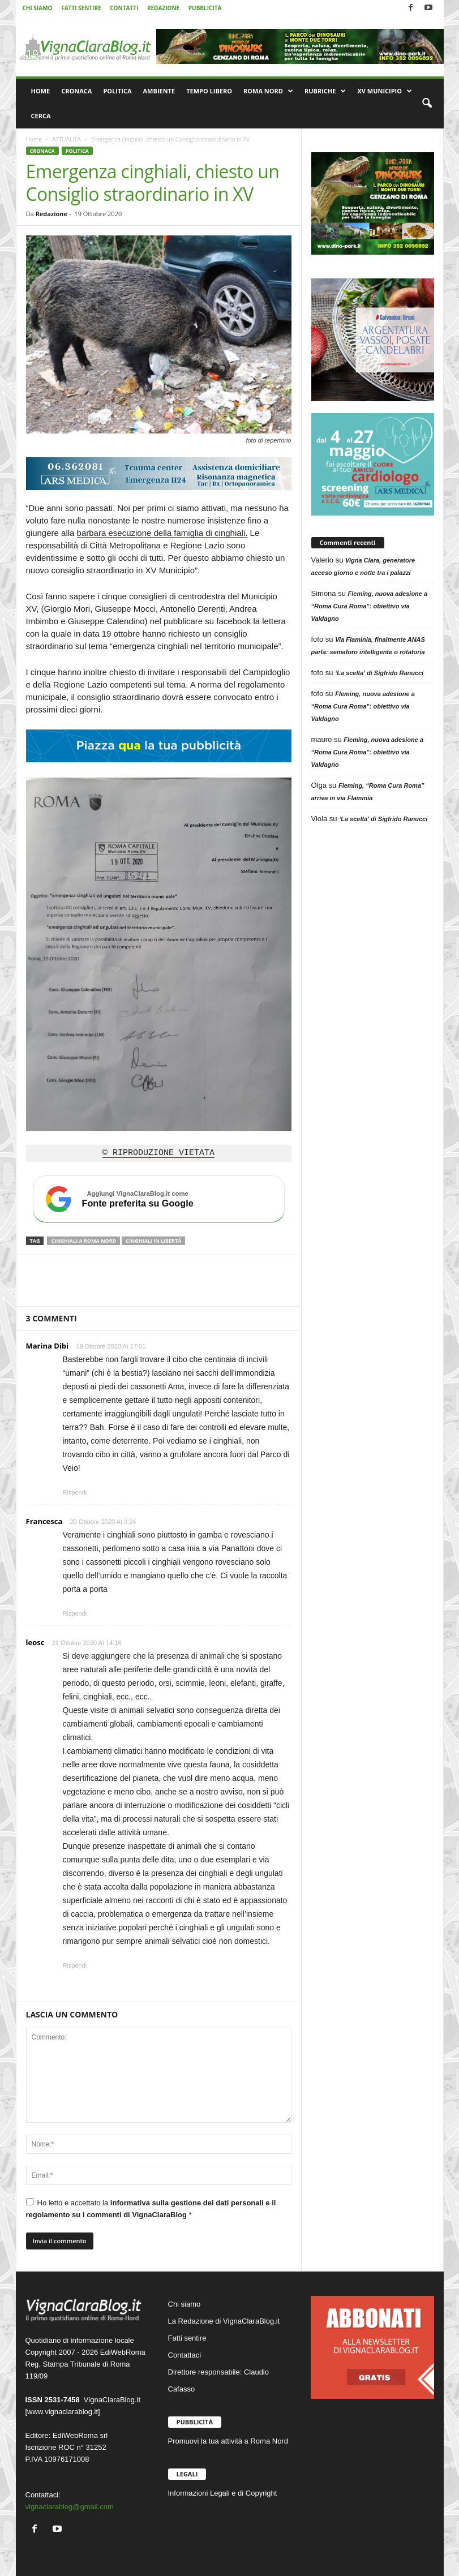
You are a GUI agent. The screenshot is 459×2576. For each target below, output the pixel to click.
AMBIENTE (159, 91)
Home (34, 139)
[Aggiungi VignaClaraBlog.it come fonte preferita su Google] (159, 1199)
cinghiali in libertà (153, 1240)
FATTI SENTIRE (81, 8)
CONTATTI (124, 8)
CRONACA (76, 91)
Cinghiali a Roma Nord (83, 1240)
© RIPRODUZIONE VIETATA (158, 1153)
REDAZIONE (163, 8)
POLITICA (117, 91)
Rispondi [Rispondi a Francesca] (75, 1613)
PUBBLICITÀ (205, 8)
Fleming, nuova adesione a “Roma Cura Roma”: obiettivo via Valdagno (369, 606)
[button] (426, 103)
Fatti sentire (187, 2338)
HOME (40, 91)
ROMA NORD (268, 91)
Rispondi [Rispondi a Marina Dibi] (75, 1492)
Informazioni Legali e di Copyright (222, 2493)
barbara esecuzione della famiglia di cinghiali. (162, 533)
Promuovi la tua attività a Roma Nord (228, 2441)
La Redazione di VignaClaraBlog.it (224, 2321)
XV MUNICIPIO (384, 91)
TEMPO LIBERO (209, 91)
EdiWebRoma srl (80, 2435)
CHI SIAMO (38, 8)
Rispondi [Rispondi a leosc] (75, 1965)
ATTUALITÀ (66, 139)
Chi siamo (184, 2304)
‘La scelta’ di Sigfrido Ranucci (379, 672)
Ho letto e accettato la (151, 2208)
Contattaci (184, 2355)
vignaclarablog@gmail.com (69, 2506)
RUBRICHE (325, 91)
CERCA (41, 115)
